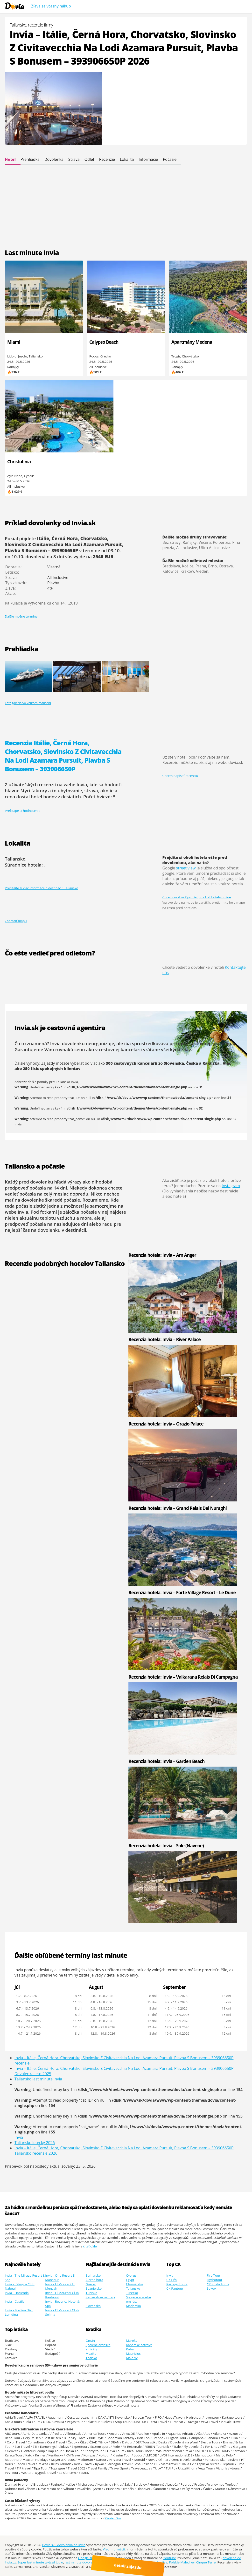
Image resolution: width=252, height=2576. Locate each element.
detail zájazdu (128, 2563)
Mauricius (133, 2353)
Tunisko (91, 2293)
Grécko (91, 2284)
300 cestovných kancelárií (131, 1063)
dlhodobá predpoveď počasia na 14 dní (58, 1185)
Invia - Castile (15, 2301)
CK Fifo (171, 2280)
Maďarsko (133, 2306)
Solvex (212, 2288)
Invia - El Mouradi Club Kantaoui (62, 2295)
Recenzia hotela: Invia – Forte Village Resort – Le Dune (182, 1592)
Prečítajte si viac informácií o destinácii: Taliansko (41, 888)
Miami (13, 342)
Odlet (89, 159)
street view (186, 868)
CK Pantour (174, 2288)
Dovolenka (53, 159)
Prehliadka (30, 159)
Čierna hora (94, 2280)
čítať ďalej (90, 2246)
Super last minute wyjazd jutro (40, 2562)
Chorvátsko (134, 2284)
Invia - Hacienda (17, 2293)
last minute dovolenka (81, 2562)
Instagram (231, 1185)
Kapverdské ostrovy (100, 2297)
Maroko (132, 2340)
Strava (74, 159)
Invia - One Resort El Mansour (60, 2277)
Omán (90, 2340)
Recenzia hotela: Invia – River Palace (164, 1339)
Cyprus (131, 2275)
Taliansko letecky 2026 (34, 2142)
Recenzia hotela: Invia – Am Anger (162, 1255)
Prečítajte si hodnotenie (22, 810)
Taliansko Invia (67, 1082)
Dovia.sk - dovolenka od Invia (63, 2545)
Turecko (132, 2293)
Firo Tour (213, 2275)
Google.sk (85, 2558)
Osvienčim (113, 2518)
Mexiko (91, 2353)
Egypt (130, 2280)
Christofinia (19, 461)
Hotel (10, 159)
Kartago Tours (176, 2284)
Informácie (148, 159)
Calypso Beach (104, 342)
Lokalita (127, 159)
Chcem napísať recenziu (180, 775)
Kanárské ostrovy (139, 2345)
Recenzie (107, 159)
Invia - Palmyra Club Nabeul (20, 2286)
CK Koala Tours (218, 2284)
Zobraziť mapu (16, 921)
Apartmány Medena (191, 342)
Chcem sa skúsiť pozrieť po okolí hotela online (196, 897)
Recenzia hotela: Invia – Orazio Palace (165, 1424)
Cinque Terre (206, 2562)
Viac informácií (114, 2549)
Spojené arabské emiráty (138, 2299)
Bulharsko (93, 2275)
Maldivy (132, 2358)
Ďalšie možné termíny (21, 616)
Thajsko (91, 2358)
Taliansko (133, 2288)
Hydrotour (215, 2280)
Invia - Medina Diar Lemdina (19, 2312)
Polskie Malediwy (182, 2562)
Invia (17, 1124)
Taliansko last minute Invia (38, 2079)
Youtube (169, 2558)
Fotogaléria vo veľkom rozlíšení (28, 703)
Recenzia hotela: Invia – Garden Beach (166, 1761)
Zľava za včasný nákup (51, 6)
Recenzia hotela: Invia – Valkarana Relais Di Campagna (183, 1677)
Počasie (169, 159)
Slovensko (93, 2306)
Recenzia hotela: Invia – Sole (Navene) (166, 1846)
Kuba (130, 2349)
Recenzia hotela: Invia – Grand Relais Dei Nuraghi (177, 1508)
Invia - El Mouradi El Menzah (60, 2286)
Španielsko (94, 2288)
